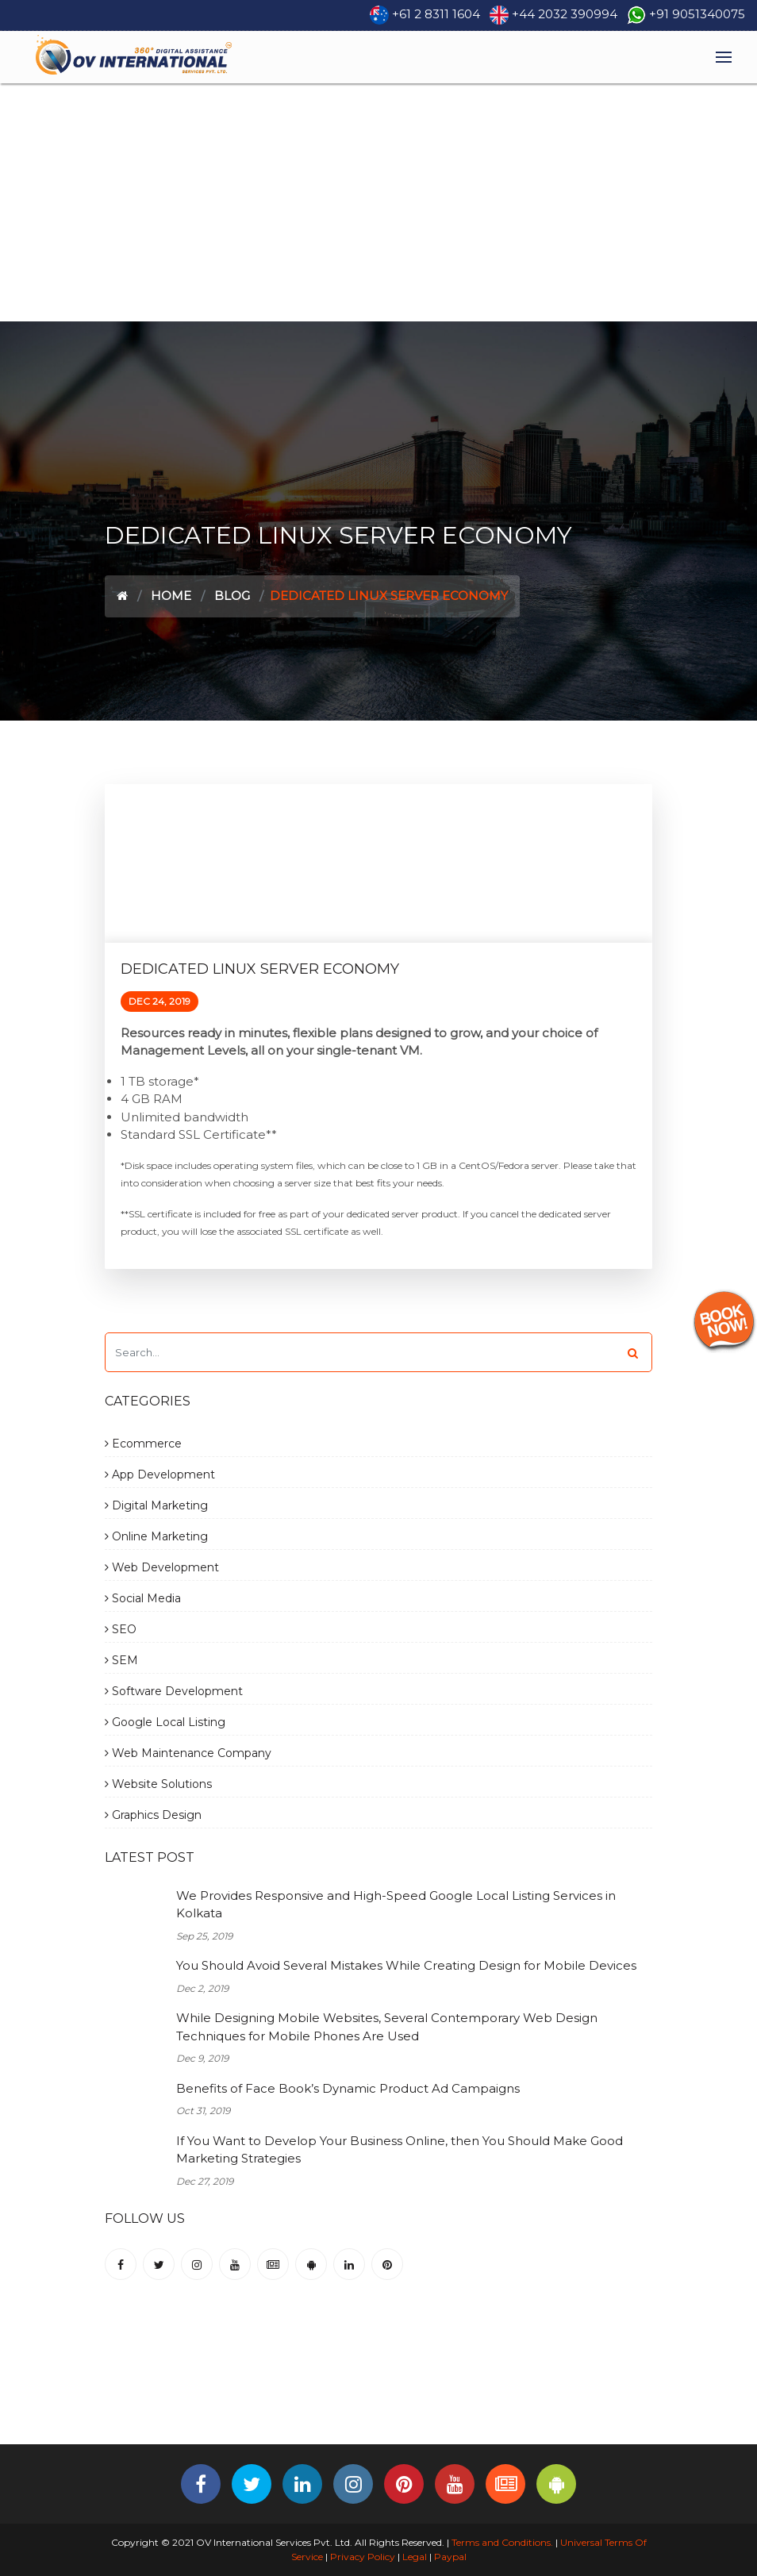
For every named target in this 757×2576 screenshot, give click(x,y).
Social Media (143, 1598)
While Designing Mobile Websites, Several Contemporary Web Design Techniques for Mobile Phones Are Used (387, 2026)
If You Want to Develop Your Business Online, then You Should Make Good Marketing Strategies (399, 2150)
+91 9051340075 (697, 13)
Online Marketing (156, 1536)
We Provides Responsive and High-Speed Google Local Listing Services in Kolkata (396, 1904)
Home (171, 595)
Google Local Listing (165, 1722)
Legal (414, 2557)
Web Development (162, 1567)
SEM (121, 1660)
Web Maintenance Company (188, 1753)
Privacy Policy (362, 2557)
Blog (232, 595)
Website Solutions (158, 1784)
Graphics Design (153, 1815)
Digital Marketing (156, 1505)
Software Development (174, 1691)
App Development (160, 1474)
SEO (120, 1629)
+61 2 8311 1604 (436, 13)
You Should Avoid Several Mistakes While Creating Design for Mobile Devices (406, 1965)
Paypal (450, 2557)
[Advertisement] (378, 202)
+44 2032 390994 (564, 13)
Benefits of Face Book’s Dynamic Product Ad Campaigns (348, 2088)
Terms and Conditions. (501, 2542)
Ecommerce (143, 1443)
